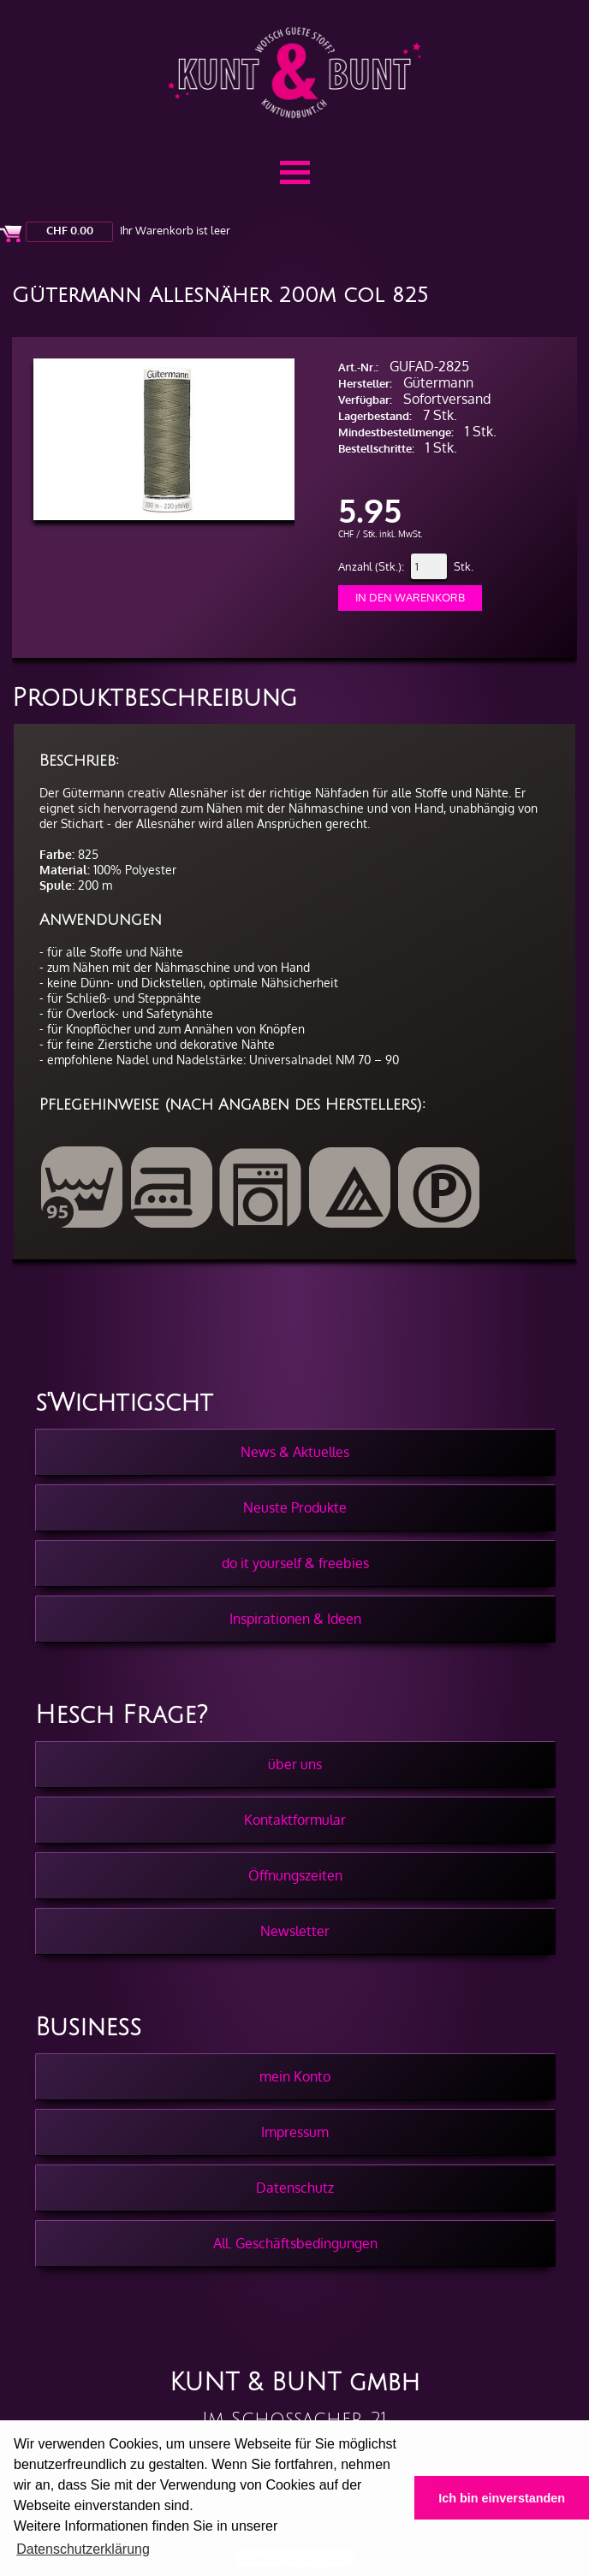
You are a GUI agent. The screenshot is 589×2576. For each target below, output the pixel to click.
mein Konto (294, 2076)
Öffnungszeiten (295, 1875)
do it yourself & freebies (295, 1563)
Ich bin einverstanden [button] (501, 2498)
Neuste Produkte (295, 1507)
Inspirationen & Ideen (295, 1618)
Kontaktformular (295, 1819)
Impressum (295, 2132)
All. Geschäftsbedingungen (295, 2243)
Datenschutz (295, 2187)
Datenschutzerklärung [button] (83, 2549)
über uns (295, 1764)
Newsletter (295, 1930)
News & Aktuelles (295, 1451)
